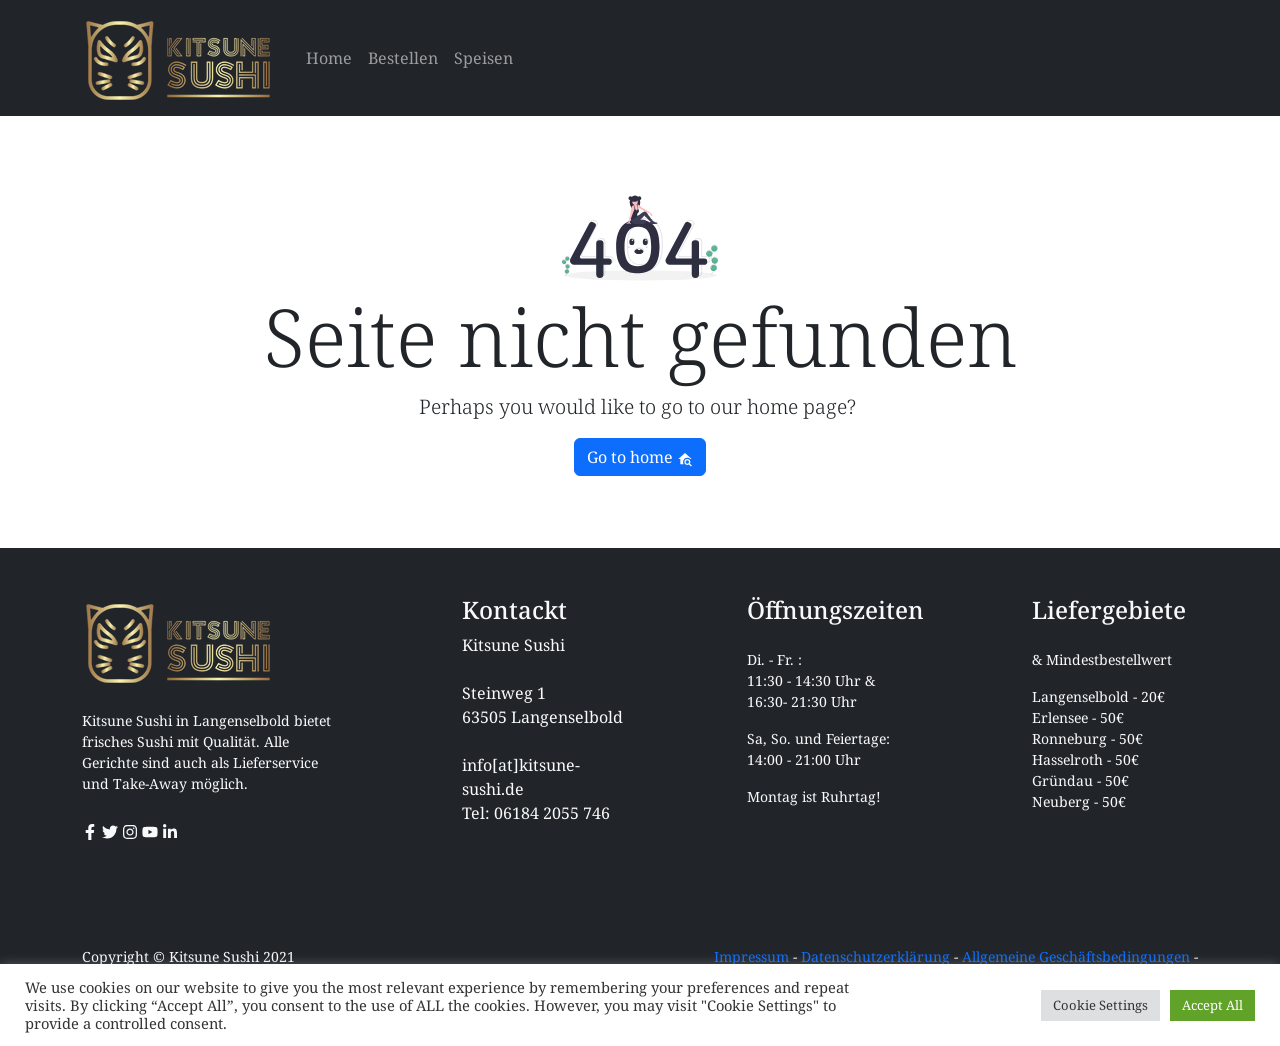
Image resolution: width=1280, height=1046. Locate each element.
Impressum (751, 956)
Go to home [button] (640, 457)
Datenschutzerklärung (875, 956)
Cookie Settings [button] (1100, 1005)
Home (329, 58)
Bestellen (403, 58)
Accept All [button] (1212, 1005)
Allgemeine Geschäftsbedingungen (1076, 956)
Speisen (483, 58)
